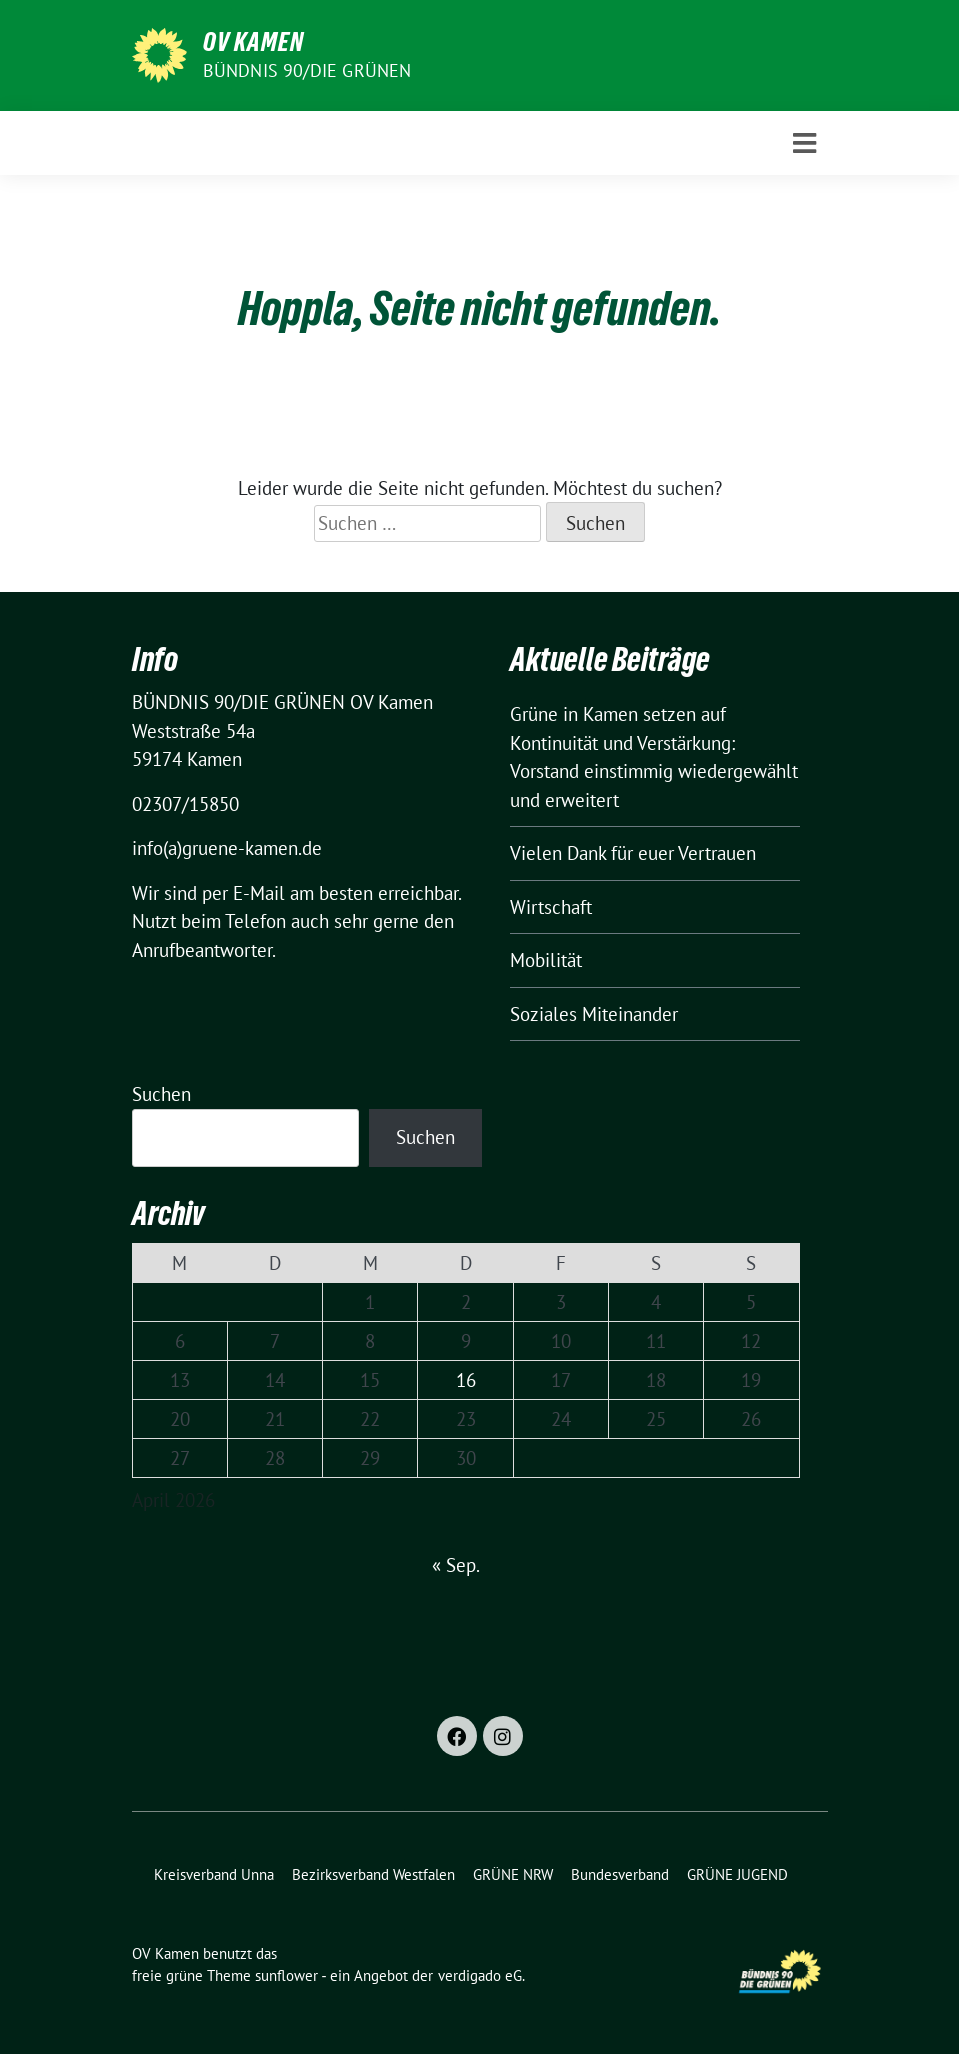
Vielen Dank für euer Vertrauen (633, 853)
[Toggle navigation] (804, 143)
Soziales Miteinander (594, 1014)
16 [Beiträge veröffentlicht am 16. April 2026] (466, 1380)
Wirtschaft (551, 907)
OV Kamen (253, 42)
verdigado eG (480, 1975)
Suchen (161, 1094)
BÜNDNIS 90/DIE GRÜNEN (307, 70)
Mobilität (546, 960)
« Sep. (455, 1565)
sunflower (286, 1975)
